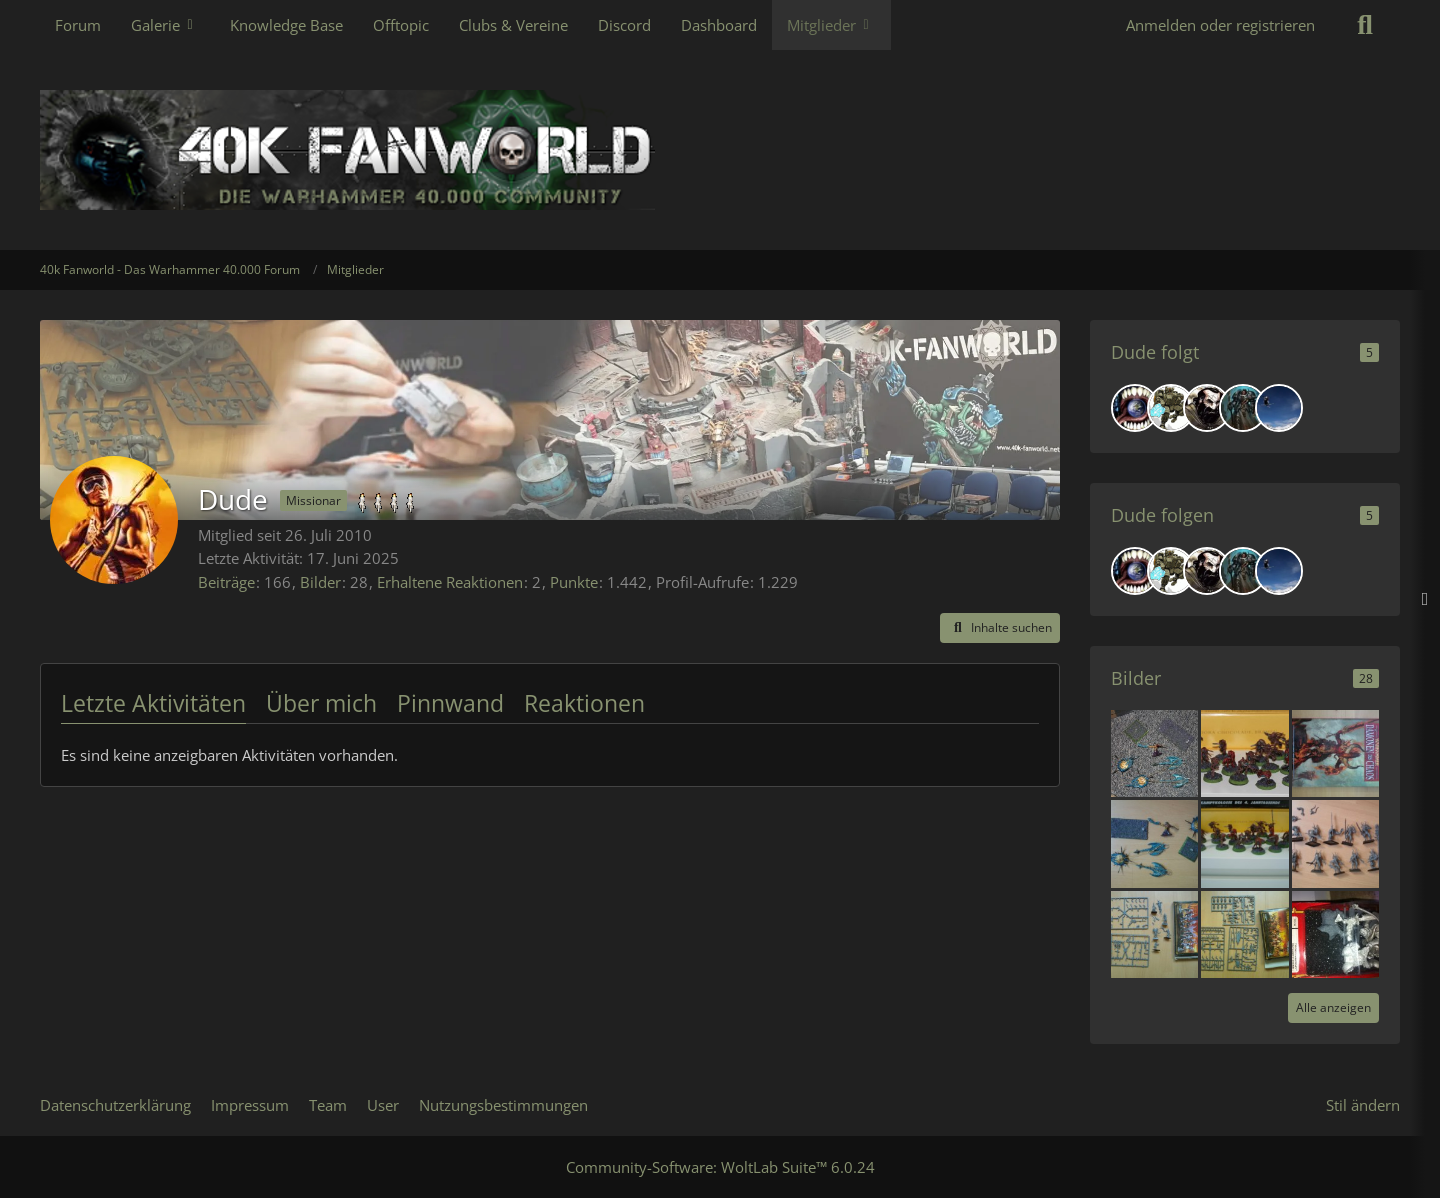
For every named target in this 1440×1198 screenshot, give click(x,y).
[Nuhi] (1171, 408)
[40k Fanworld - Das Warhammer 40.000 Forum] (720, 150)
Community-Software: (720, 1167)
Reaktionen (584, 703)
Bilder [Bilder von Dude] (320, 582)
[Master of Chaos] (1243, 408)
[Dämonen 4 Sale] (1335, 752)
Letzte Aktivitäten (153, 703)
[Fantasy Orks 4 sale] (1335, 932)
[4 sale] (1154, 752)
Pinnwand (450, 703)
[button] (1000, 628)
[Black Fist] (1207, 408)
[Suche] (1365, 25)
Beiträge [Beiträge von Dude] (226, 582)
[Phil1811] (1279, 408)
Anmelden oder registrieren (1220, 25)
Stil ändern (1363, 1105)
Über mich (321, 703)
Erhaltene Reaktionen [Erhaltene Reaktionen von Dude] (450, 582)
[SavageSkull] (1135, 408)
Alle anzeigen (1333, 1007)
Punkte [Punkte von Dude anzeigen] (574, 582)
